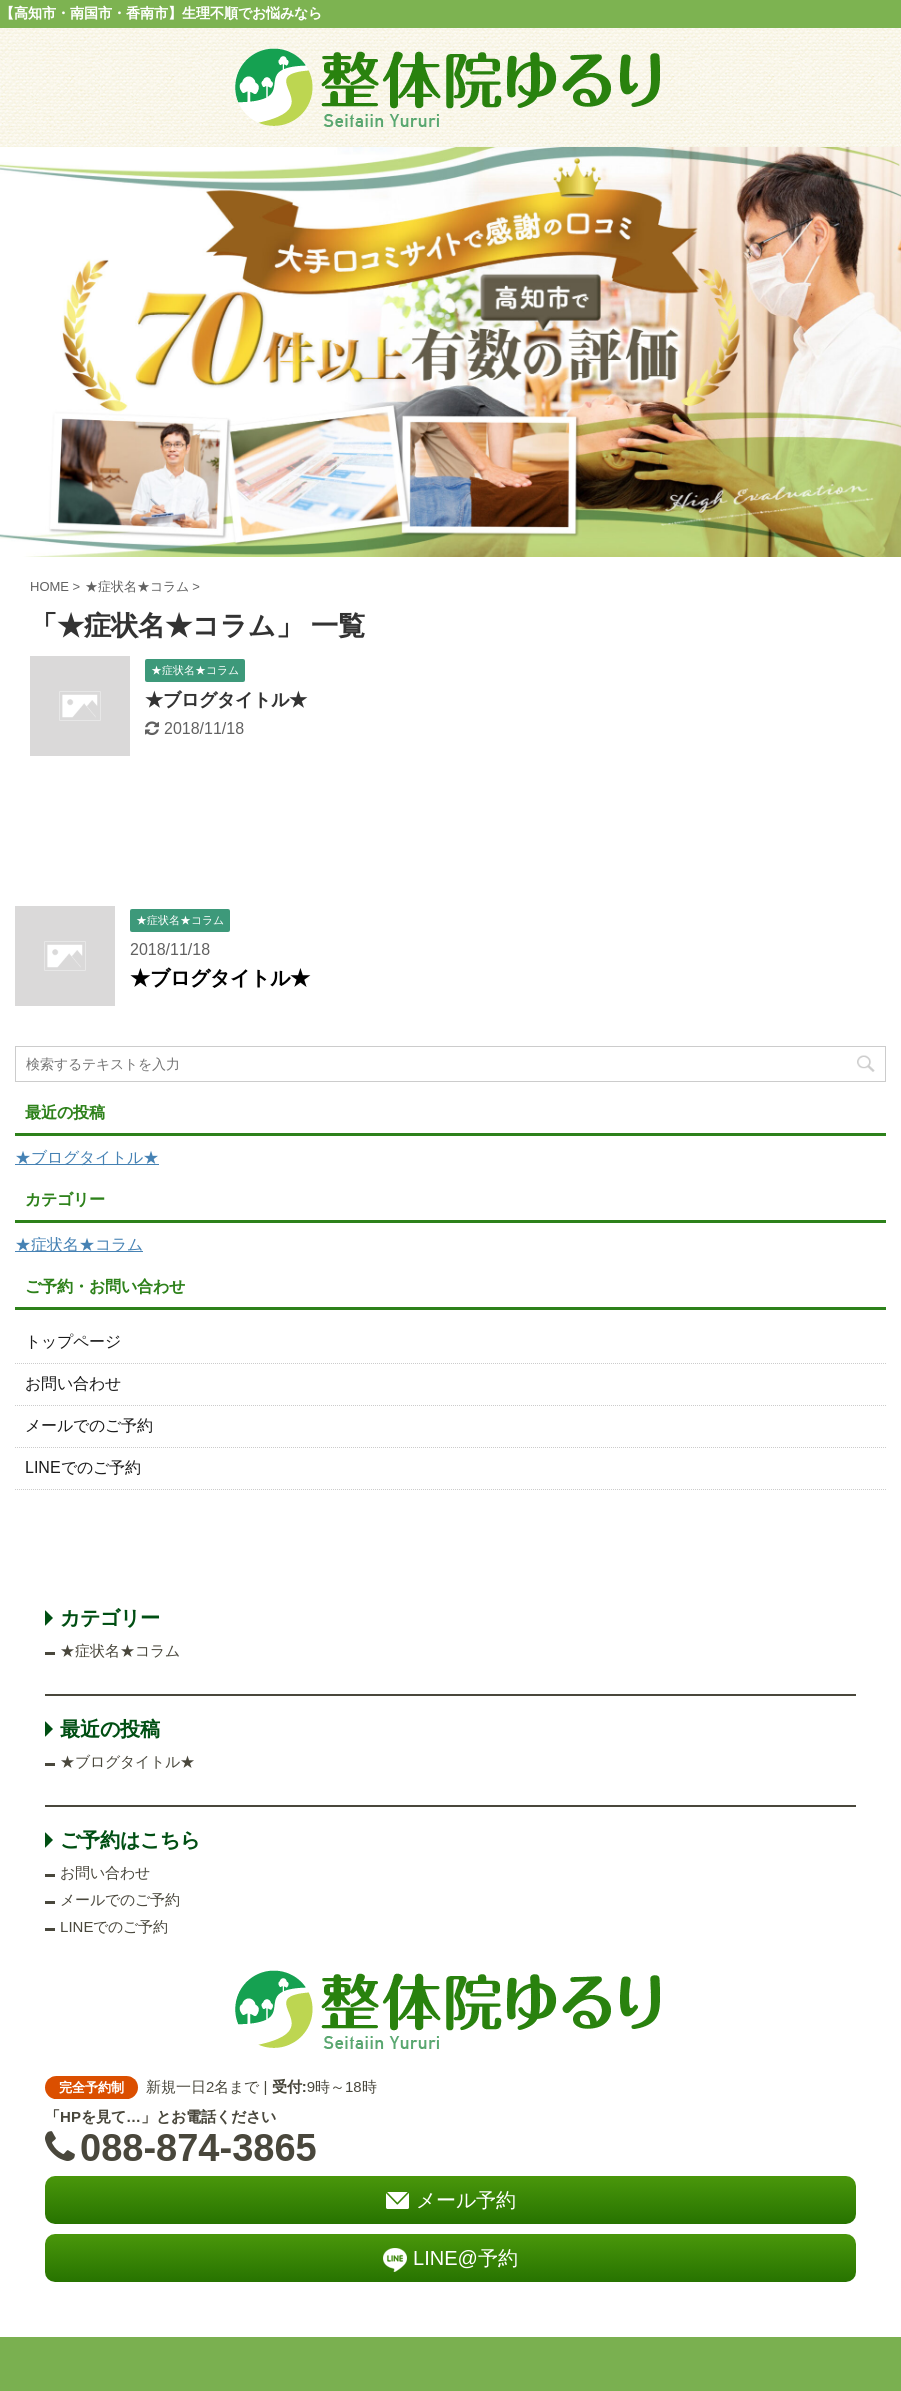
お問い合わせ (73, 1383)
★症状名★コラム (79, 1244)
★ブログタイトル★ (226, 700)
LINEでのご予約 (83, 1467)
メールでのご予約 (89, 1425)
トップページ (73, 1341)
